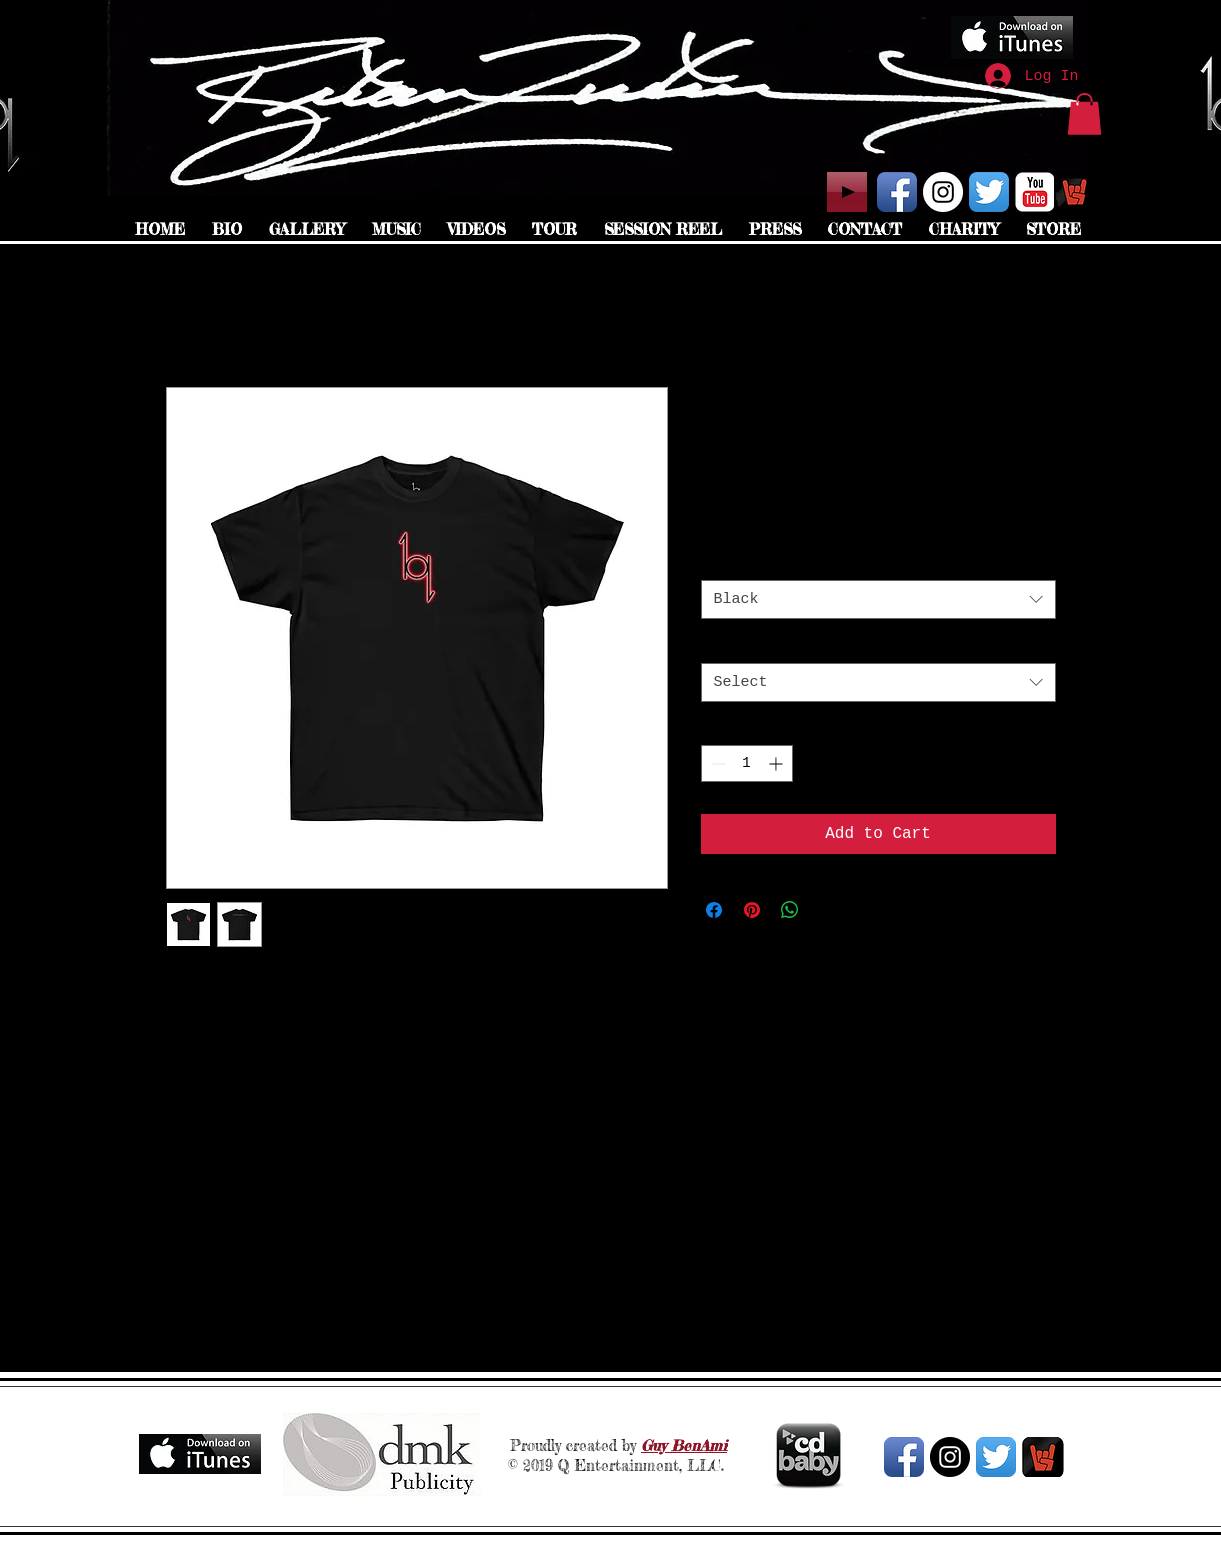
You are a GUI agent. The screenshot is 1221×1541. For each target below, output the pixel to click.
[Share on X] (828, 910)
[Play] (847, 192)
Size (724, 644)
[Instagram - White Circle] (943, 192)
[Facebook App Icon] (897, 192)
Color (728, 561)
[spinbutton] (747, 763)
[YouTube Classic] (1035, 192)
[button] (1084, 114)
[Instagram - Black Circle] (950, 1457)
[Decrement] (716, 763)
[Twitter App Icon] (989, 192)
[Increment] (777, 763)
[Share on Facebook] (714, 910)
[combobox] (878, 599)
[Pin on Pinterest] (752, 910)
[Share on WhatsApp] (790, 910)
